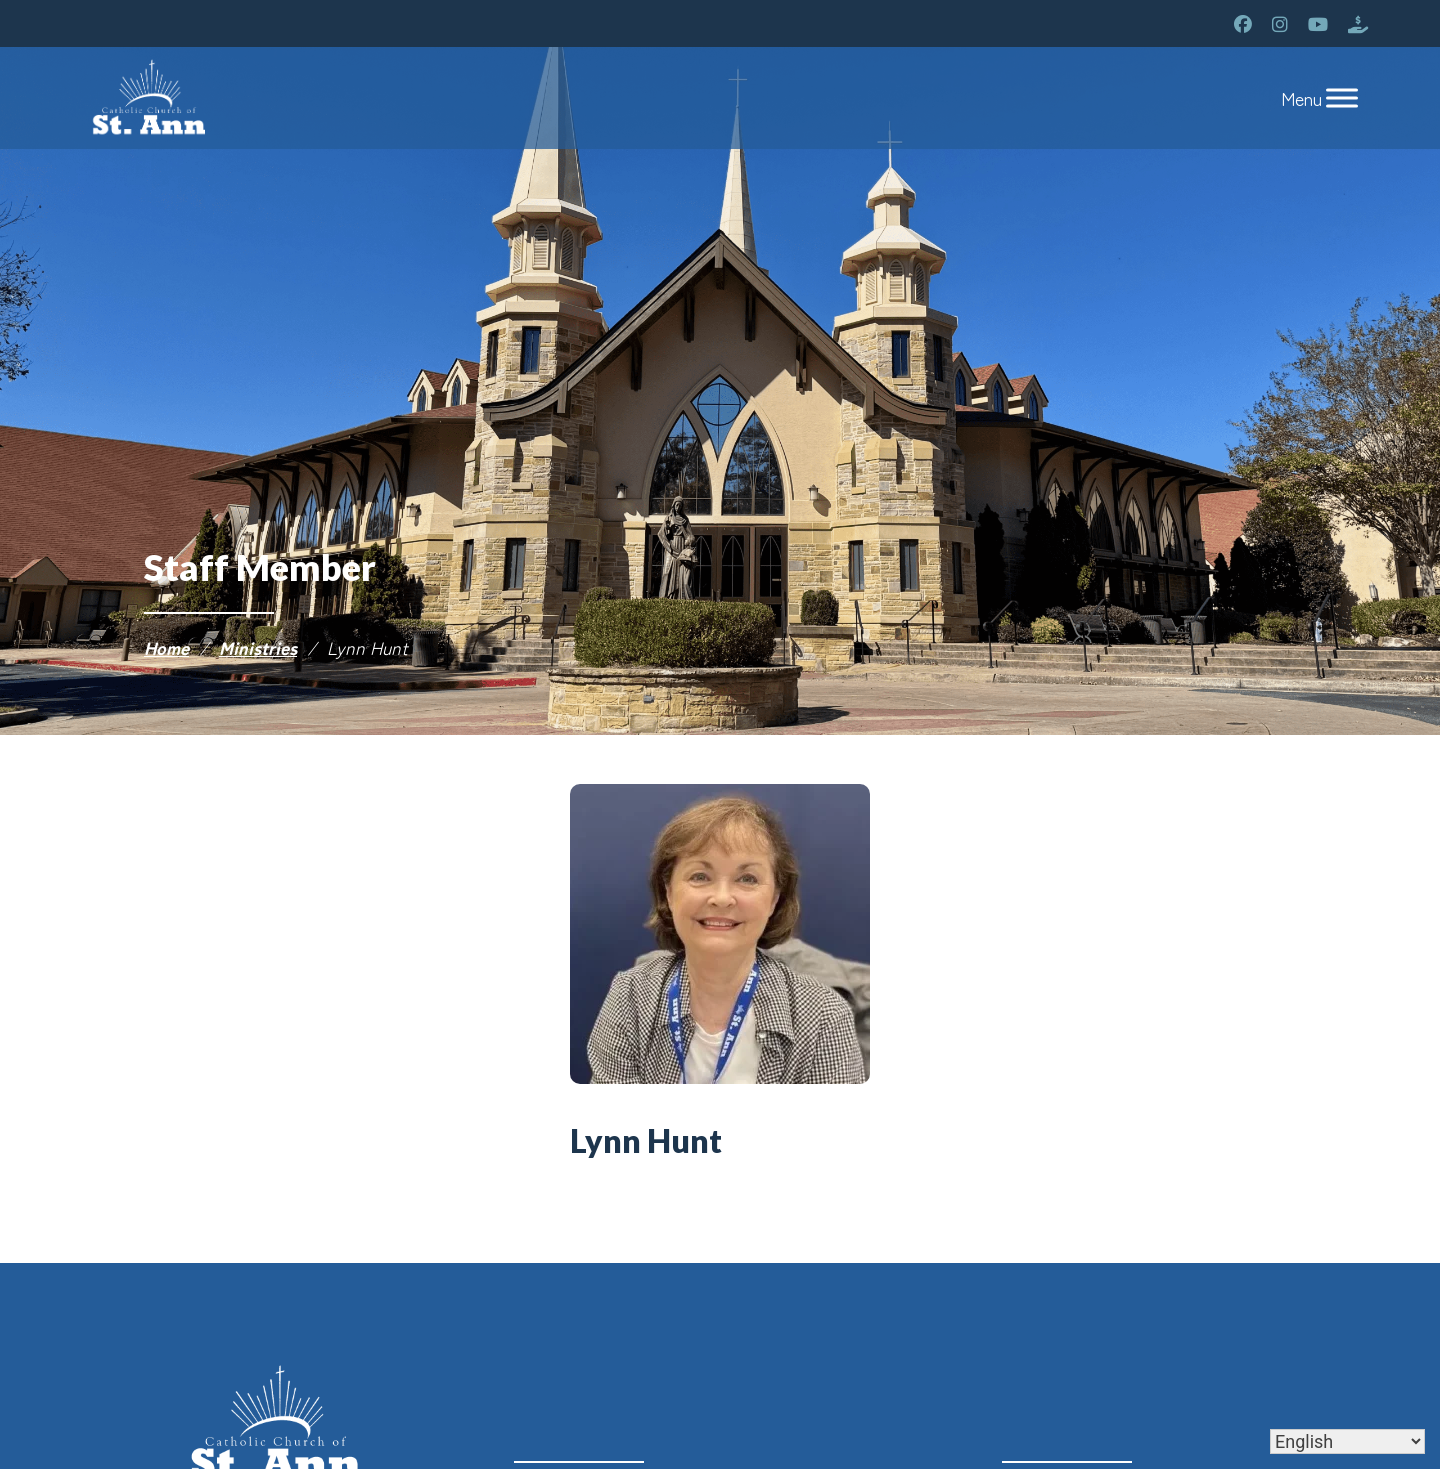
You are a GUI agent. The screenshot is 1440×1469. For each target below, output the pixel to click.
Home (166, 647)
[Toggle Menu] (1342, 98)
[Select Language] (1347, 1441)
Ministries (258, 647)
